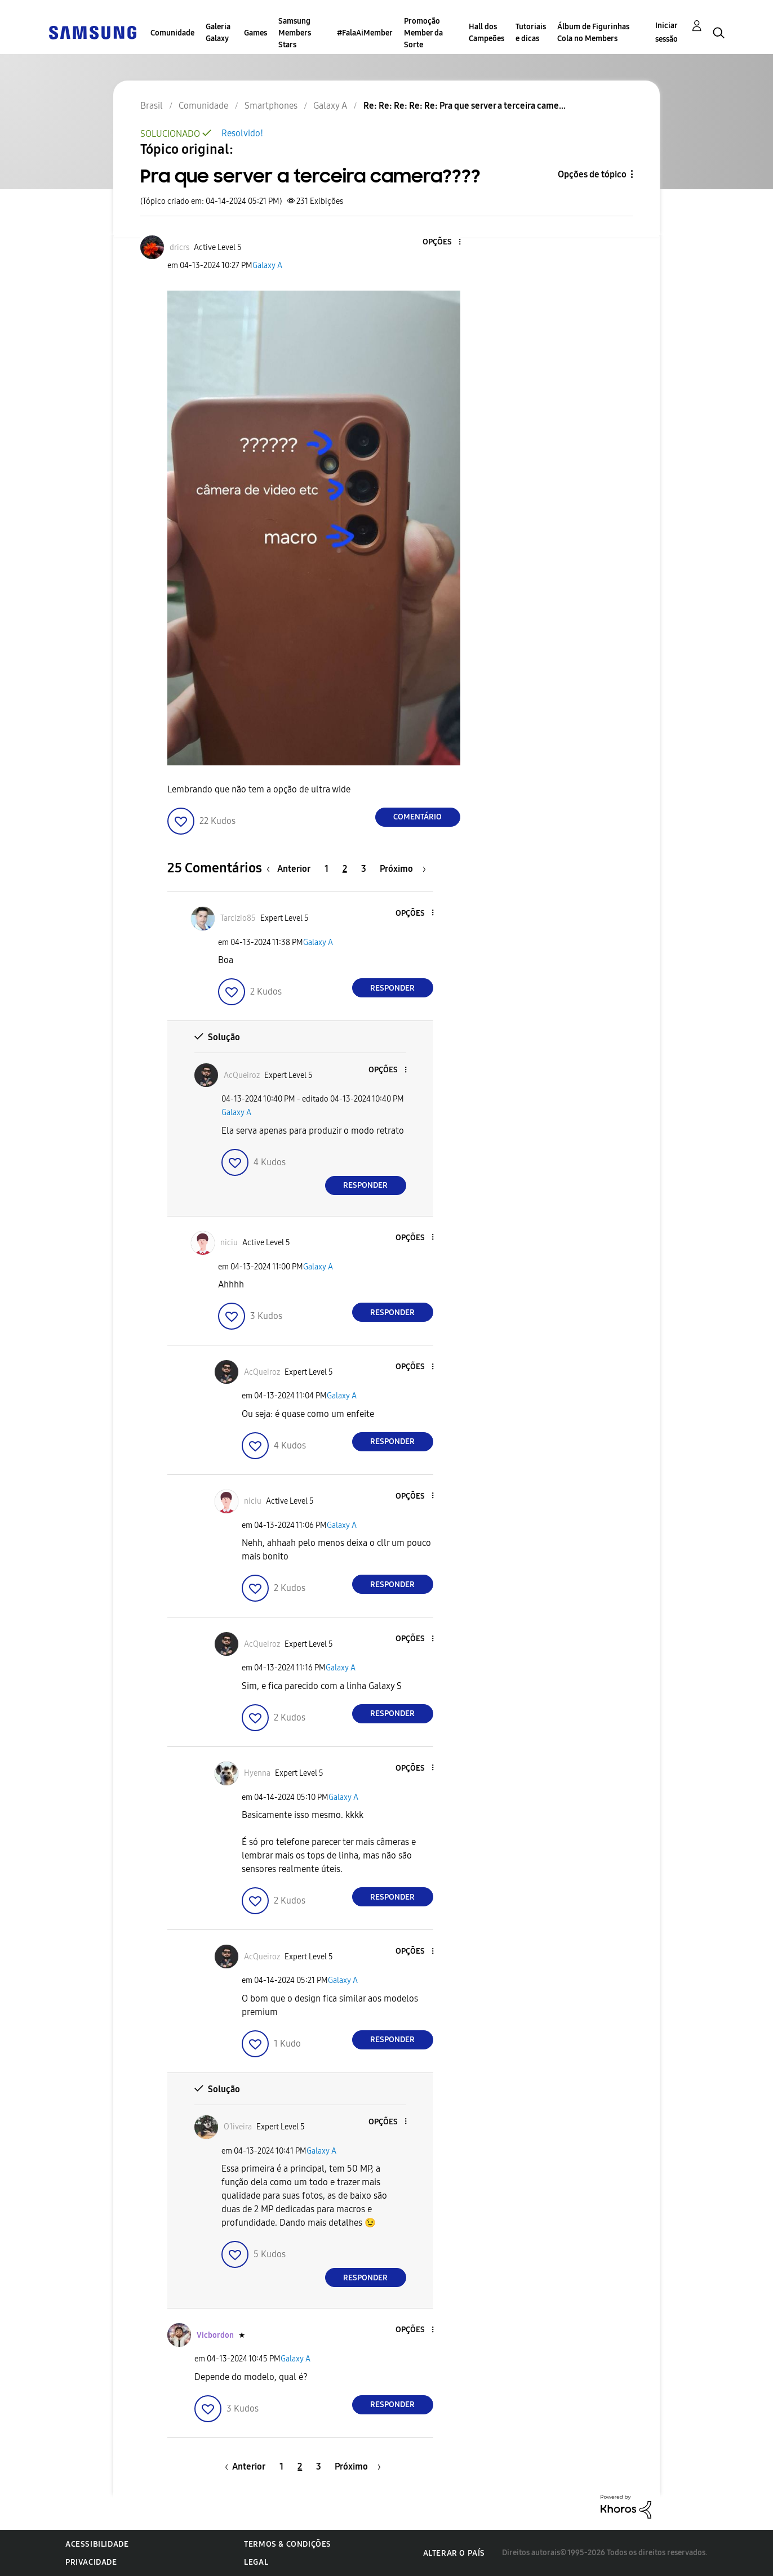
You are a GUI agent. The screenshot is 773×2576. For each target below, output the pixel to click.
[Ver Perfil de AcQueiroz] (242, 1075)
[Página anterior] (291, 868)
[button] (440, 242)
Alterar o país (454, 2553)
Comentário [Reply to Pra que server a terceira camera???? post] (417, 817)
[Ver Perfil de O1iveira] (238, 2127)
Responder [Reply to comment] (392, 988)
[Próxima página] (402, 868)
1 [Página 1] (326, 868)
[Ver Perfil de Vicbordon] (215, 2335)
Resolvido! (242, 133)
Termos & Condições (287, 2544)
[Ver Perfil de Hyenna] (257, 1773)
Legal (256, 2562)
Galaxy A (267, 265)
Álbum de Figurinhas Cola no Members (593, 32)
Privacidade (91, 2562)
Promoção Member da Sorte (423, 33)
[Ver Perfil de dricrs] (179, 247)
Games (255, 33)
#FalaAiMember (365, 33)
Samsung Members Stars (294, 33)
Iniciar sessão (666, 32)
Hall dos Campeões (486, 32)
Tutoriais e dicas (531, 32)
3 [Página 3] (363, 868)
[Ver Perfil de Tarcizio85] (238, 918)
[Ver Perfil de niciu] (229, 1242)
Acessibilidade (96, 2544)
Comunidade (172, 33)
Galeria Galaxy (218, 32)
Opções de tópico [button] (592, 174)
